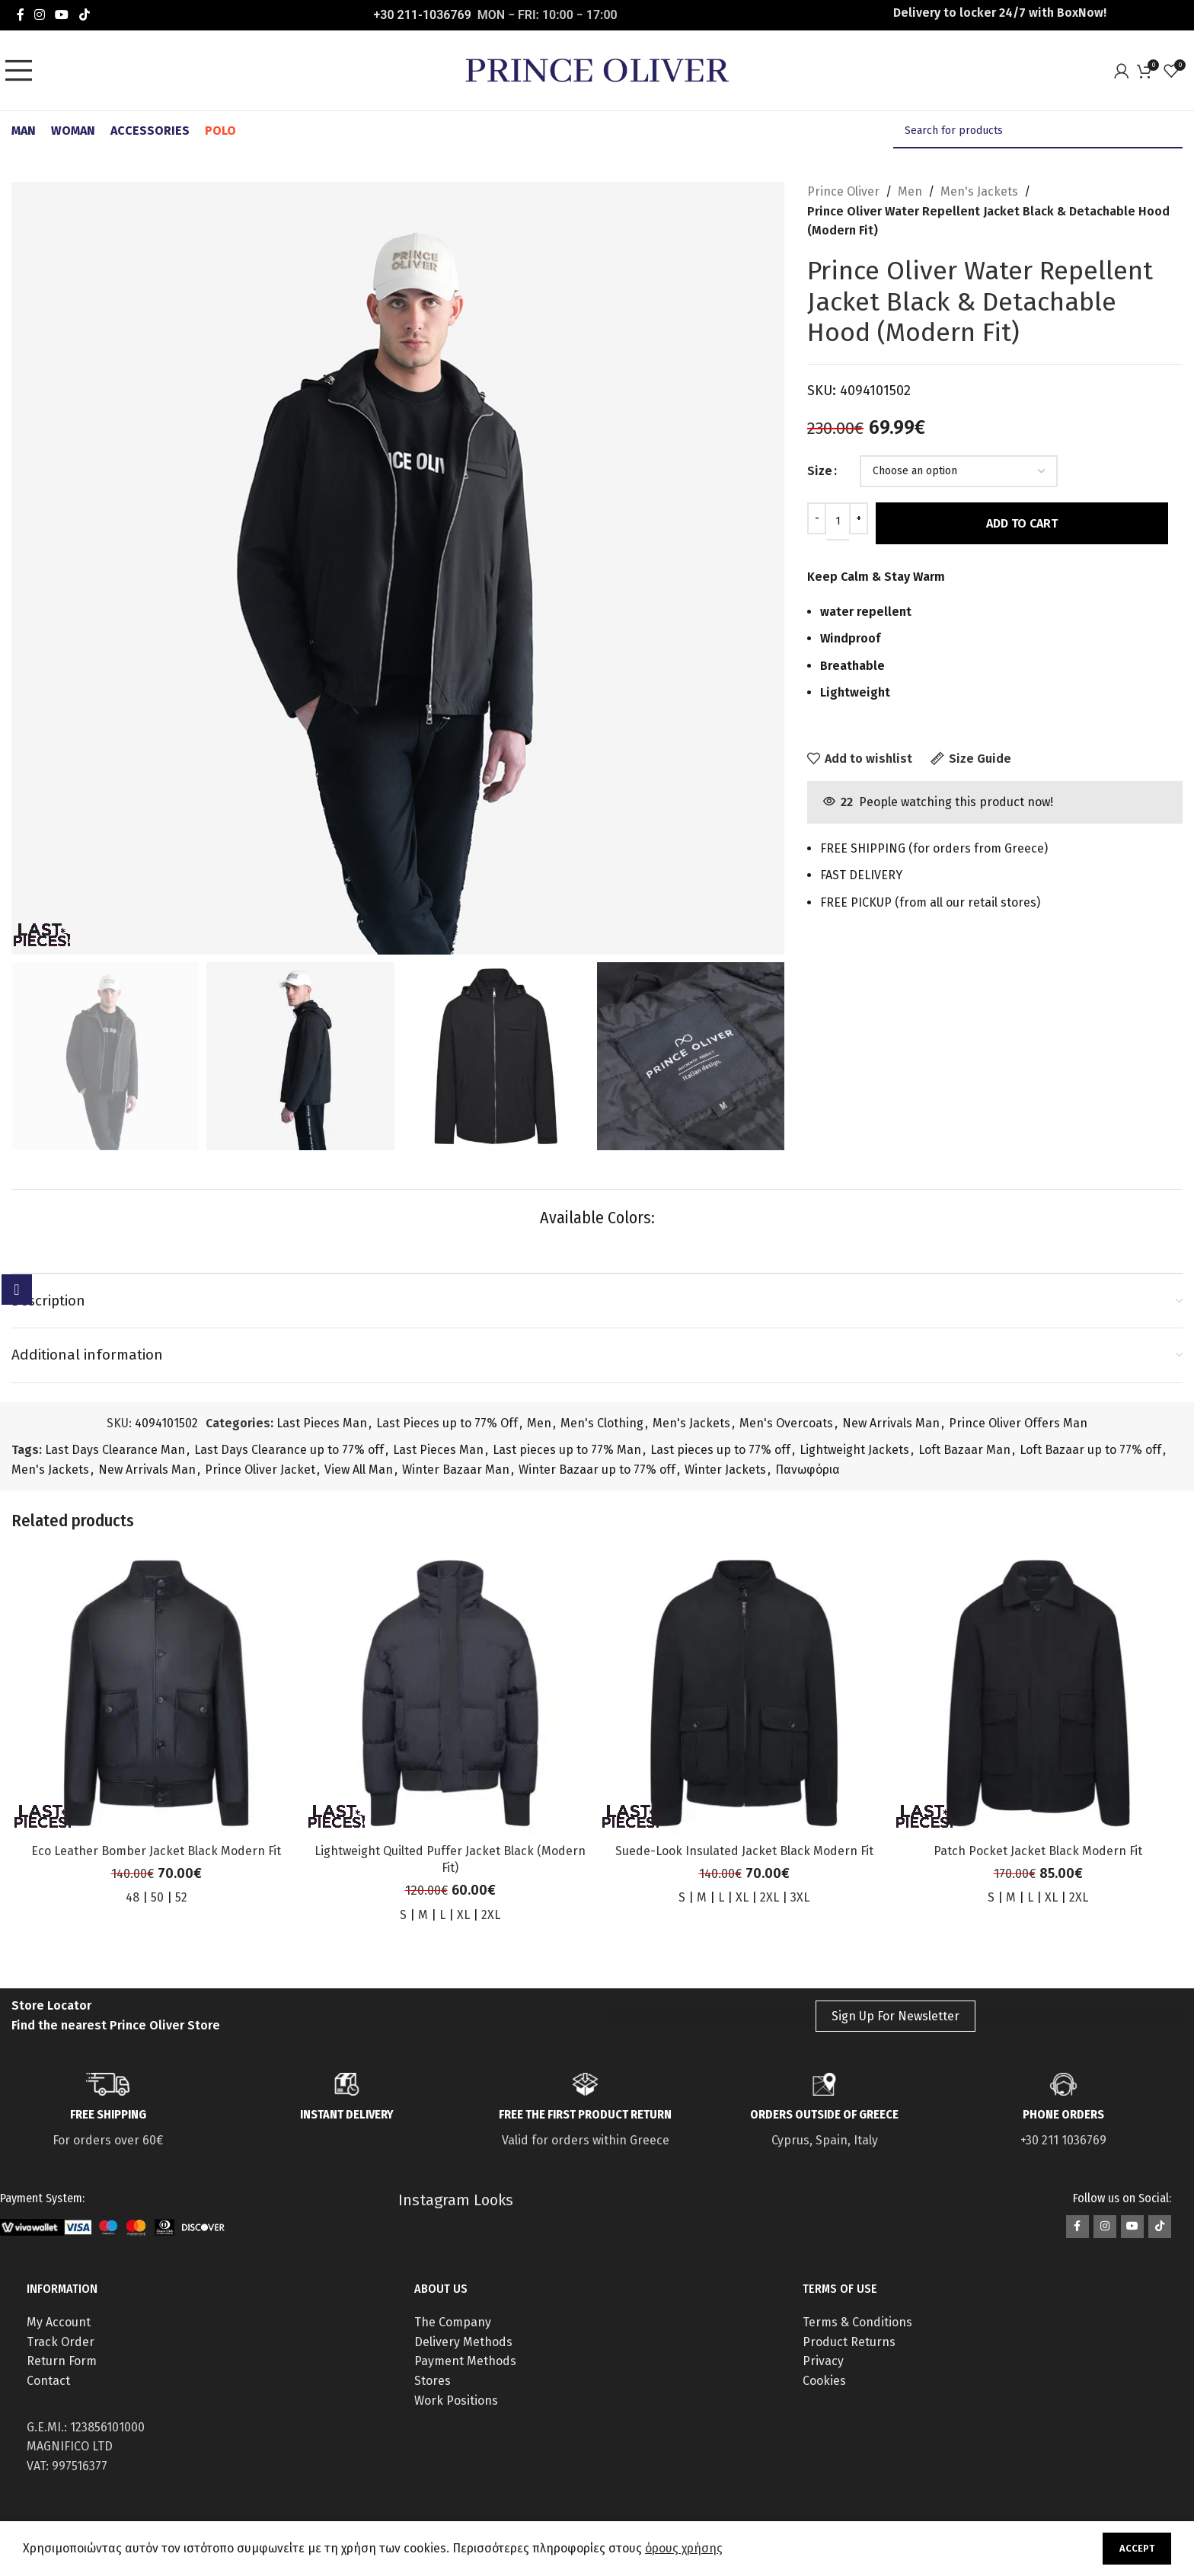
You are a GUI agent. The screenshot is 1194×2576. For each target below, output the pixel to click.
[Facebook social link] (20, 15)
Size (819, 471)
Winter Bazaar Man (455, 1469)
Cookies (824, 2381)
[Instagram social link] (39, 15)
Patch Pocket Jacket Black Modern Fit (1038, 1851)
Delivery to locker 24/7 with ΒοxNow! (999, 12)
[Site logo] (597, 69)
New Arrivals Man (891, 1423)
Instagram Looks (455, 2200)
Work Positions (456, 2400)
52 (181, 1897)
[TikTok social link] (84, 15)
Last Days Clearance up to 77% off (289, 1450)
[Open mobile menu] (23, 71)
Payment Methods (465, 2361)
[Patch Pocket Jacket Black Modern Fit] (1038, 1692)
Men (910, 191)
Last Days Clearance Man (115, 1450)
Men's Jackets (979, 191)
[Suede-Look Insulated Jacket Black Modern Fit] (744, 1692)
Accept (1136, 2548)
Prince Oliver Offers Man (1018, 1423)
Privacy (823, 2361)
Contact (48, 2381)
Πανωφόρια (807, 1469)
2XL (490, 1915)
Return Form (62, 2361)
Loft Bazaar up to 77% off (1090, 1450)
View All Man (358, 1469)
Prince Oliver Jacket (260, 1469)
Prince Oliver (843, 191)
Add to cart (1022, 523)
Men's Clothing (601, 1423)
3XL (799, 1897)
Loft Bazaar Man (964, 1450)
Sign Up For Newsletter (895, 2016)
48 (132, 1897)
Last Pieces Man (321, 1423)
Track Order (60, 2342)
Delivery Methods (463, 2342)
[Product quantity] (837, 521)
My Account (59, 2322)
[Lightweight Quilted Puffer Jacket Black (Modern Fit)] (450, 1692)
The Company (452, 2322)
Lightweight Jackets (854, 1450)
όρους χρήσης (684, 2548)
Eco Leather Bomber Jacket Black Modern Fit (156, 1851)
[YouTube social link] (62, 15)
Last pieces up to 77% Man (567, 1450)
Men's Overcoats (786, 1423)
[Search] (1038, 130)
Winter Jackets (725, 1469)
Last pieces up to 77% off (720, 1450)
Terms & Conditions (857, 2322)
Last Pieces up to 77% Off (447, 1423)
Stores (432, 2381)
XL (463, 1915)
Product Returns (849, 2342)
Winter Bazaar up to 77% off (597, 1469)
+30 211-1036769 (422, 15)
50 (157, 1897)
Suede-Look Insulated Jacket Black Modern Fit (744, 1851)
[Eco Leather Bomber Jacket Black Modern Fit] (156, 1692)
